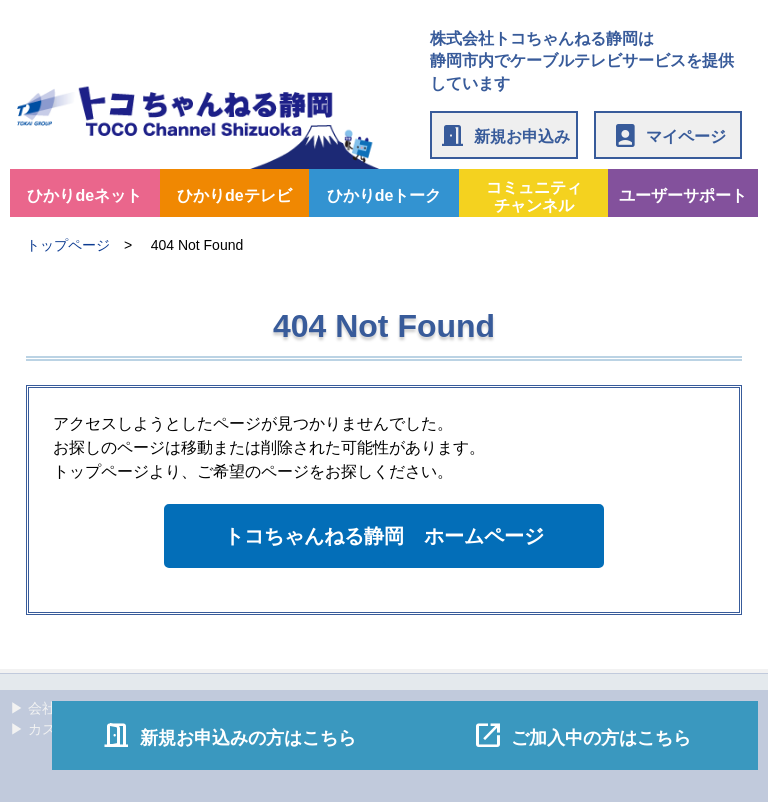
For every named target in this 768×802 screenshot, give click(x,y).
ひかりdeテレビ (234, 195)
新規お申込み (504, 135)
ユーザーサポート (683, 195)
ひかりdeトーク (384, 195)
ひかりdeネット (84, 195)
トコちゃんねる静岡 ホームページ (384, 536)
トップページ (68, 245)
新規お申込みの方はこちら (229, 735)
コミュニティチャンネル (534, 196)
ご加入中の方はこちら (582, 735)
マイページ (668, 135)
